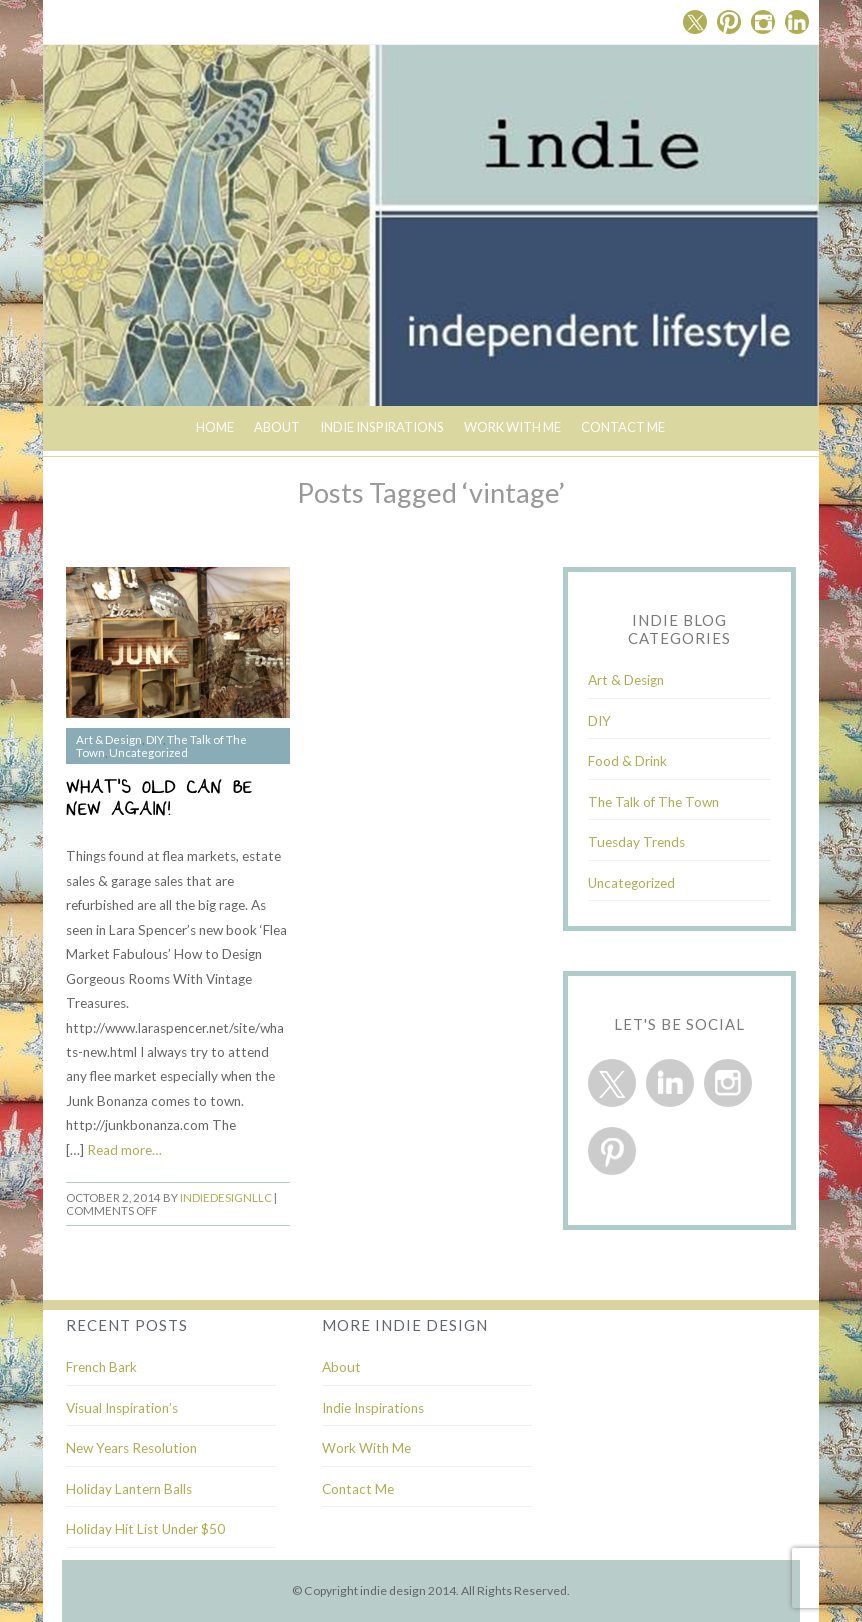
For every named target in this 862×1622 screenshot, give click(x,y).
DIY (154, 739)
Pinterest (729, 22)
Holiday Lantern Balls (129, 1489)
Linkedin (797, 22)
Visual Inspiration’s (122, 1408)
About (277, 427)
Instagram (763, 22)
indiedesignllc (226, 1197)
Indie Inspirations (373, 1408)
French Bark (101, 1367)
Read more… (124, 1150)
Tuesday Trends (636, 842)
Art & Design (109, 739)
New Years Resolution (131, 1448)
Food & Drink (627, 761)
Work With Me (512, 427)
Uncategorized (148, 752)
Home (215, 427)
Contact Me (623, 427)
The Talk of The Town (653, 802)
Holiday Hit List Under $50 (145, 1529)
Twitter (695, 22)
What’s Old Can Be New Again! (159, 801)
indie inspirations (382, 427)
